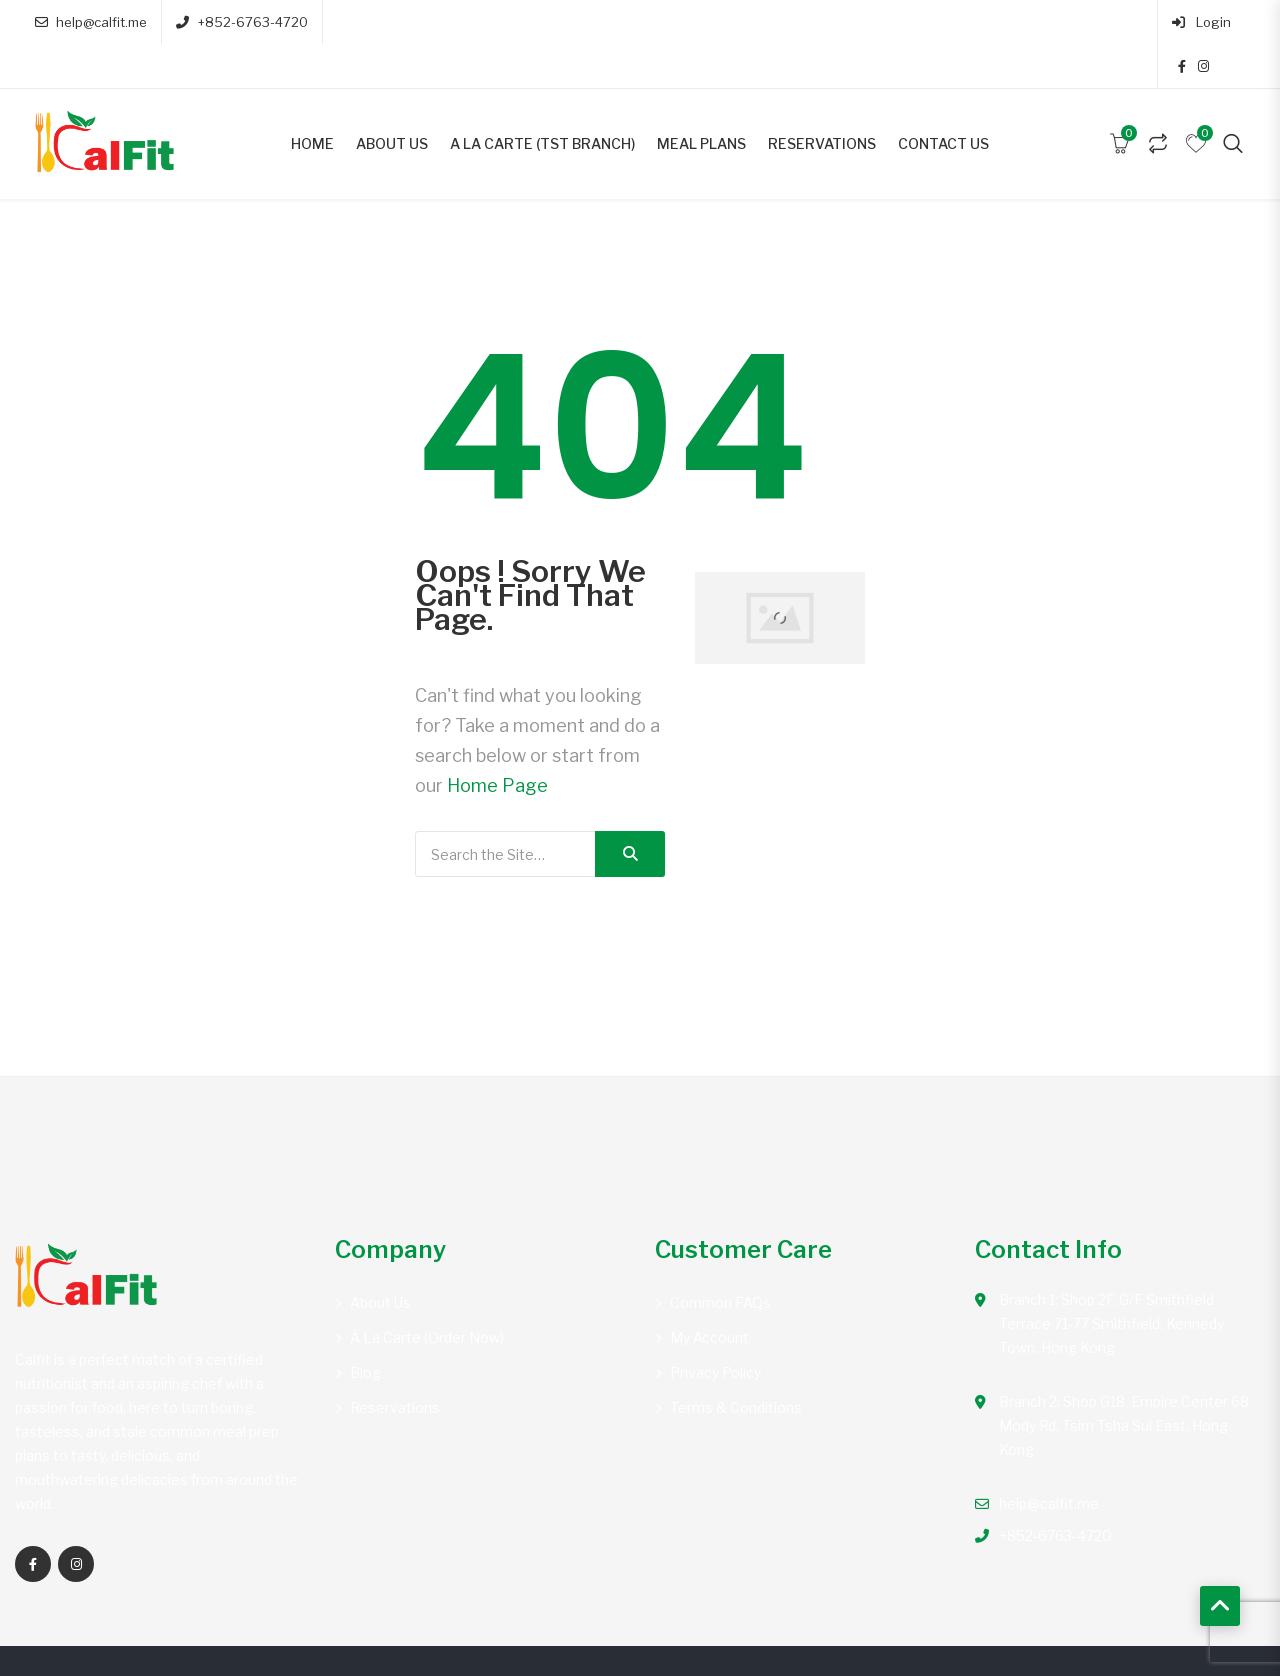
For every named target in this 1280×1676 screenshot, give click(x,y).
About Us (392, 99)
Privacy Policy (715, 1328)
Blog (365, 1328)
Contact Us (943, 99)
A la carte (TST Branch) (542, 99)
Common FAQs (720, 1258)
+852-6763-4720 (241, 22)
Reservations (822, 99)
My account (709, 1293)
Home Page (497, 741)
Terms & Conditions (736, 1363)
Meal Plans (701, 99)
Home (312, 99)
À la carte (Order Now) (427, 1293)
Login (1143, 22)
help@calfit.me (91, 22)
